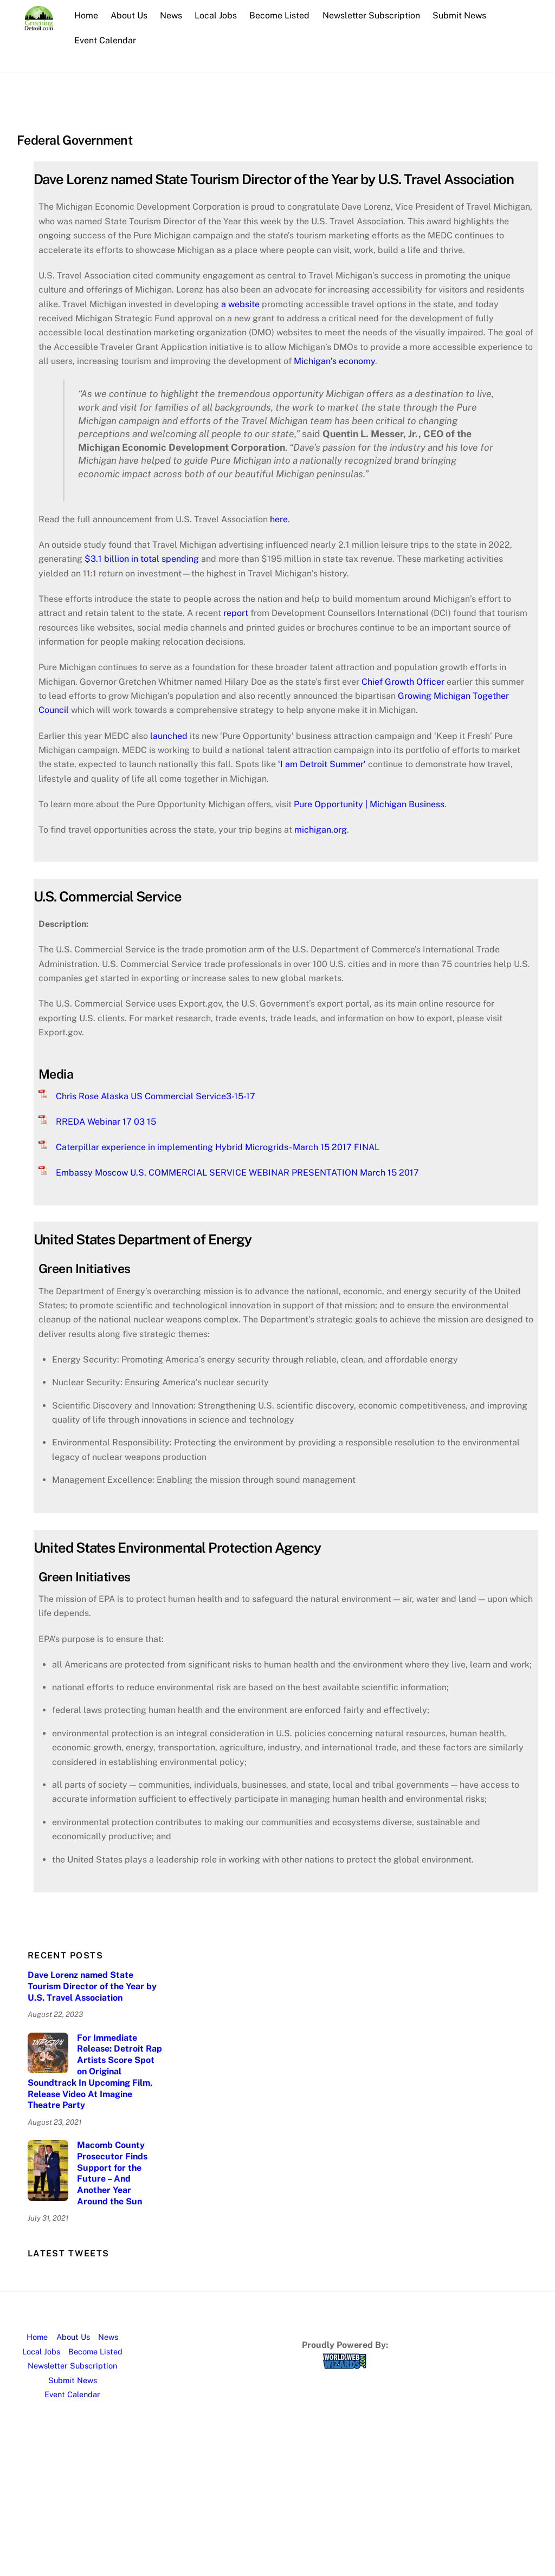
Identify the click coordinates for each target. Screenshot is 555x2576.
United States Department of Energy (142, 1239)
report (235, 613)
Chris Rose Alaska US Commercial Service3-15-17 (155, 1096)
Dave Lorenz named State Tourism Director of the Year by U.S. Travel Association (274, 179)
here (279, 519)
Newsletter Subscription (371, 15)
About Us (129, 15)
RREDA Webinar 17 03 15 (106, 1122)
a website (240, 304)
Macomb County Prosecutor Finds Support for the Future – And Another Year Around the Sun (112, 2173)
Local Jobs (216, 15)
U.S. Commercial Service (108, 896)
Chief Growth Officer (403, 682)
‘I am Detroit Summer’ (323, 764)
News (171, 15)
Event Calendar (105, 40)
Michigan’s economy (334, 361)
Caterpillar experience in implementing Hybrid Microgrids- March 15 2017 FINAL (217, 1147)
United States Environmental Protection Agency (177, 1548)
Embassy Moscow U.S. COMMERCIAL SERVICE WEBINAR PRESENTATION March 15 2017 (237, 1172)
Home (86, 15)
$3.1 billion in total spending (142, 559)
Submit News (459, 15)
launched (169, 736)
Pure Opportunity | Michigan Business (369, 804)
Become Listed (279, 15)
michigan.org (320, 830)
